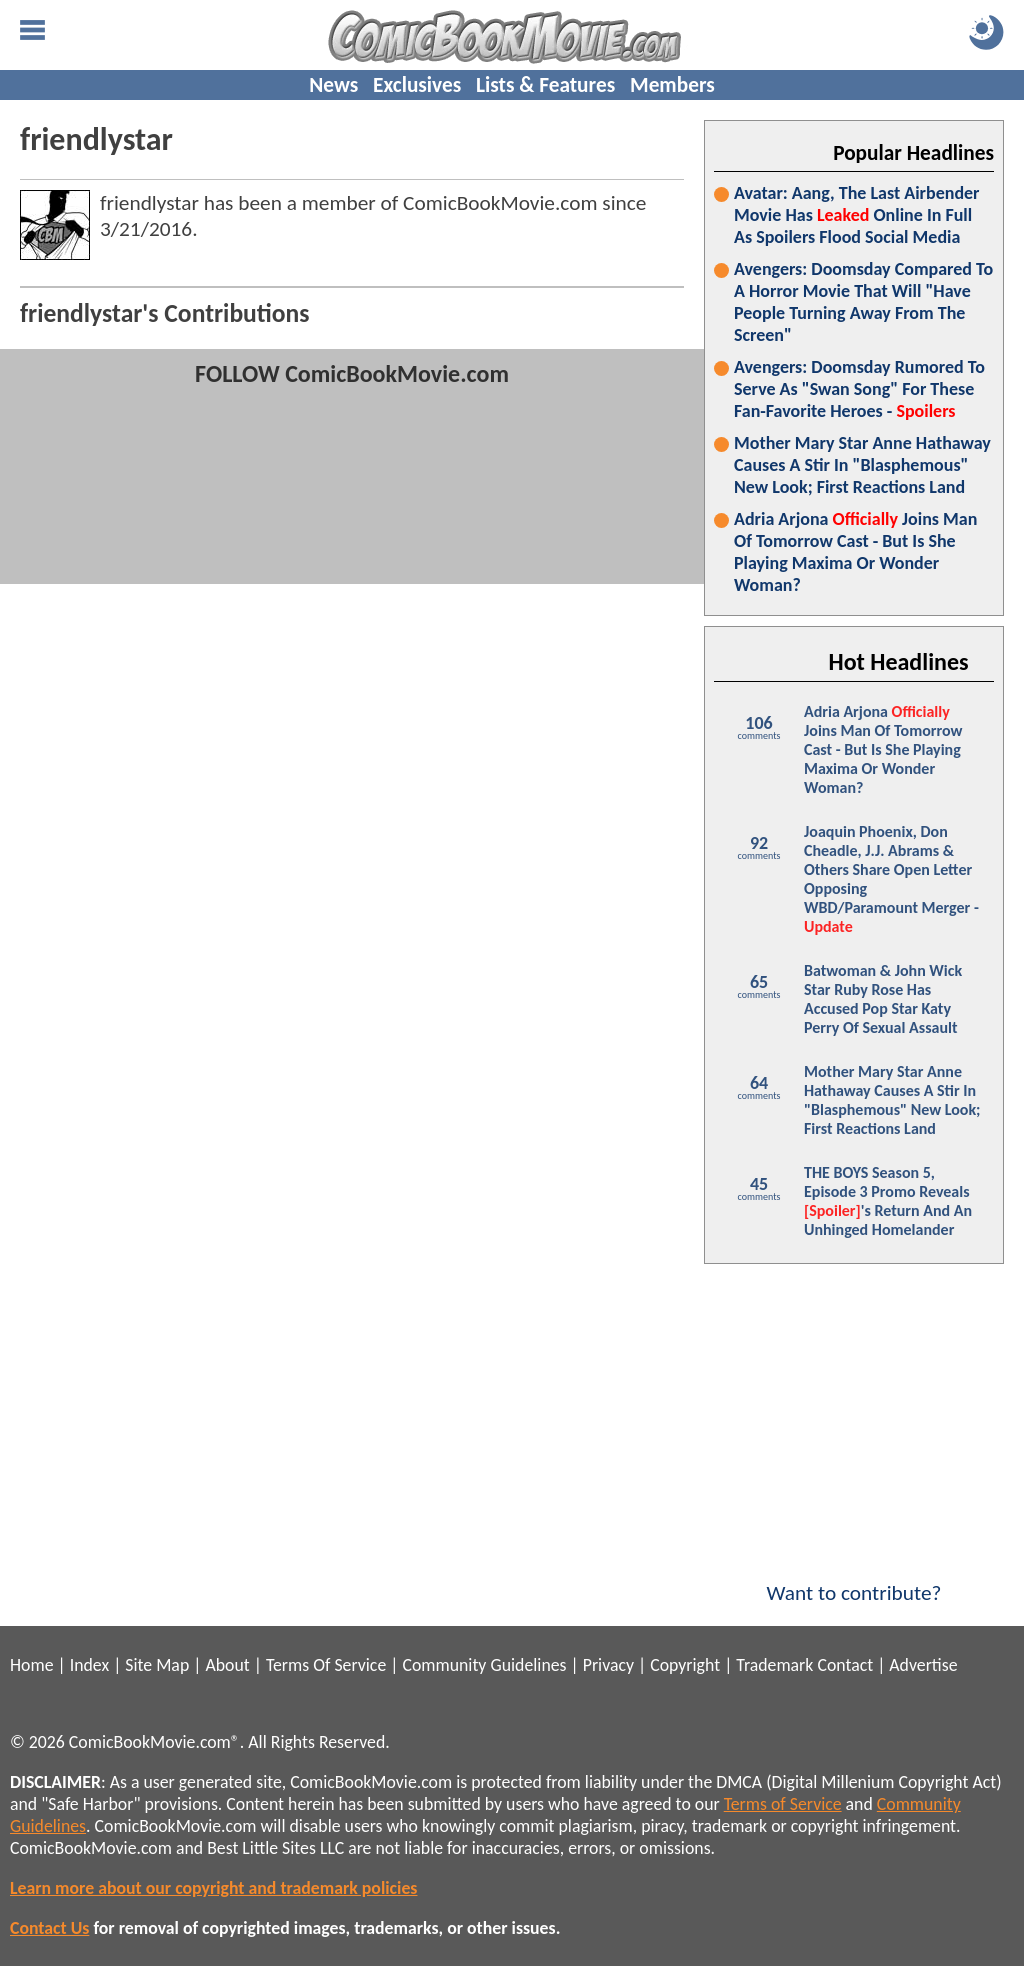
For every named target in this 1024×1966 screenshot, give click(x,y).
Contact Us (49, 1928)
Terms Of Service (326, 1665)
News (333, 85)
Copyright (685, 1665)
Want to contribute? (854, 1580)
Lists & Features (545, 85)
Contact (845, 1665)
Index (89, 1665)
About (227, 1665)
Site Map (157, 1665)
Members (672, 85)
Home (31, 1665)
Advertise (923, 1665)
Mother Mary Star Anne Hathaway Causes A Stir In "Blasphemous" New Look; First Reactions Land (862, 465)
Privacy (608, 1665)
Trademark (774, 1665)
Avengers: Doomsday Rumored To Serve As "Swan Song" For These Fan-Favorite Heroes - (859, 389)
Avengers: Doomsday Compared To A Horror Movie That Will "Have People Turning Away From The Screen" (863, 302)
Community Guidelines (484, 1665)
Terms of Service (783, 1804)
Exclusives (417, 85)
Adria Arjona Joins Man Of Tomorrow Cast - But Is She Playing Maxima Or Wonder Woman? (855, 552)
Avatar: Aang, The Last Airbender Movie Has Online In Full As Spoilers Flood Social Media (857, 215)
